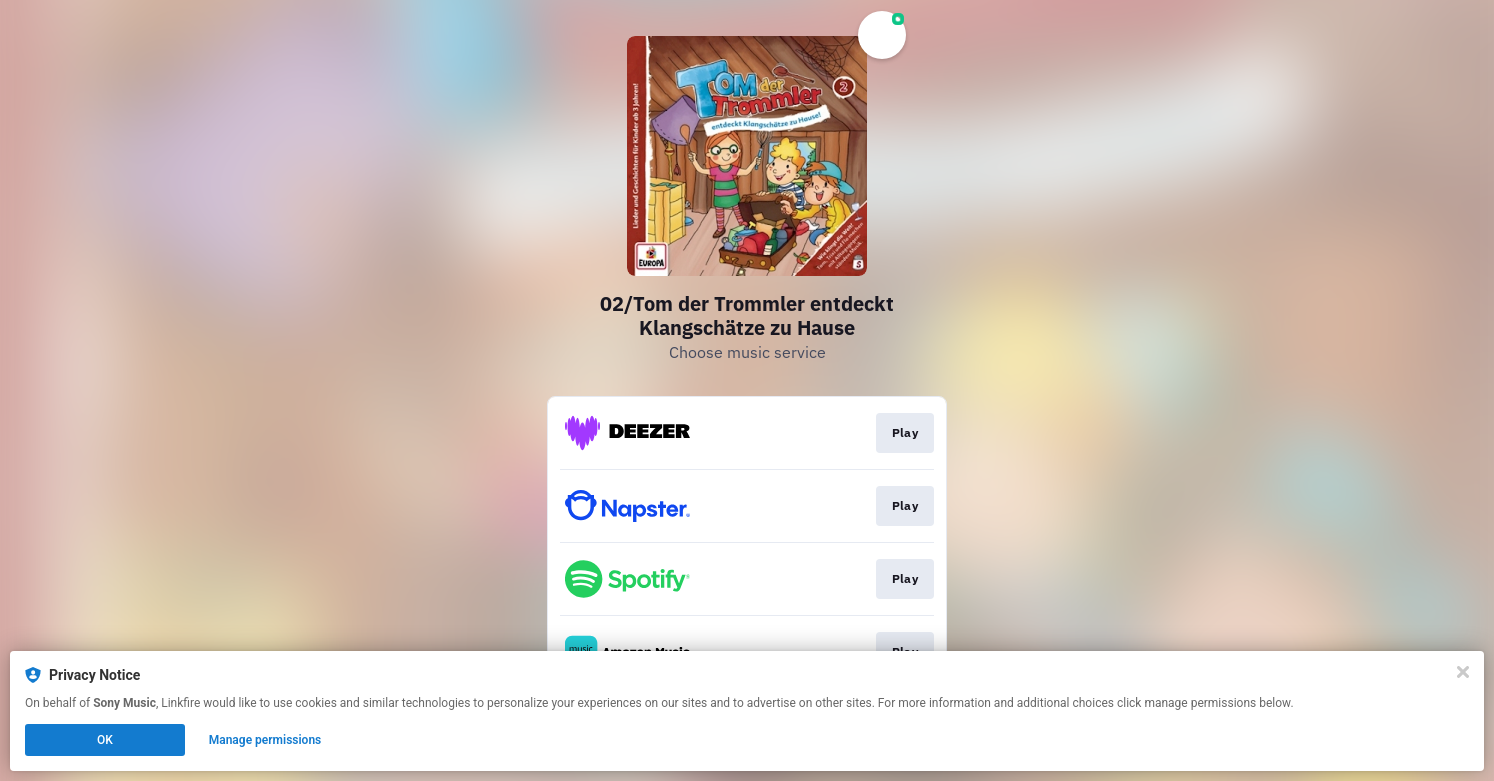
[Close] (1463, 672)
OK (105, 740)
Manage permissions (265, 740)
